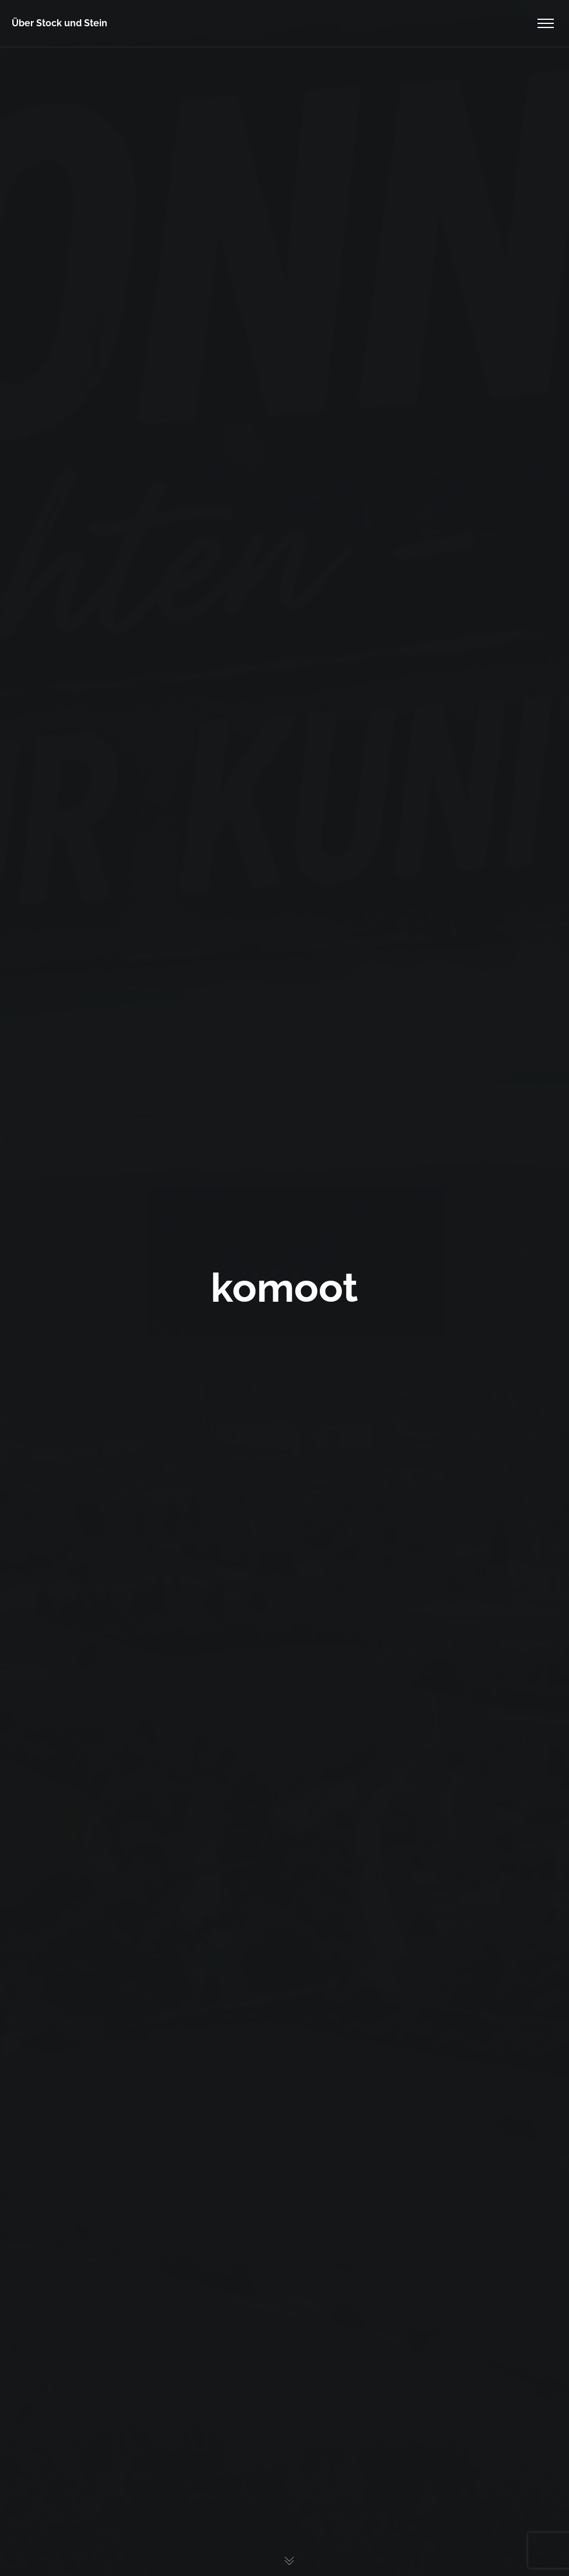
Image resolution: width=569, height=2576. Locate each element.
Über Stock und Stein (59, 23)
